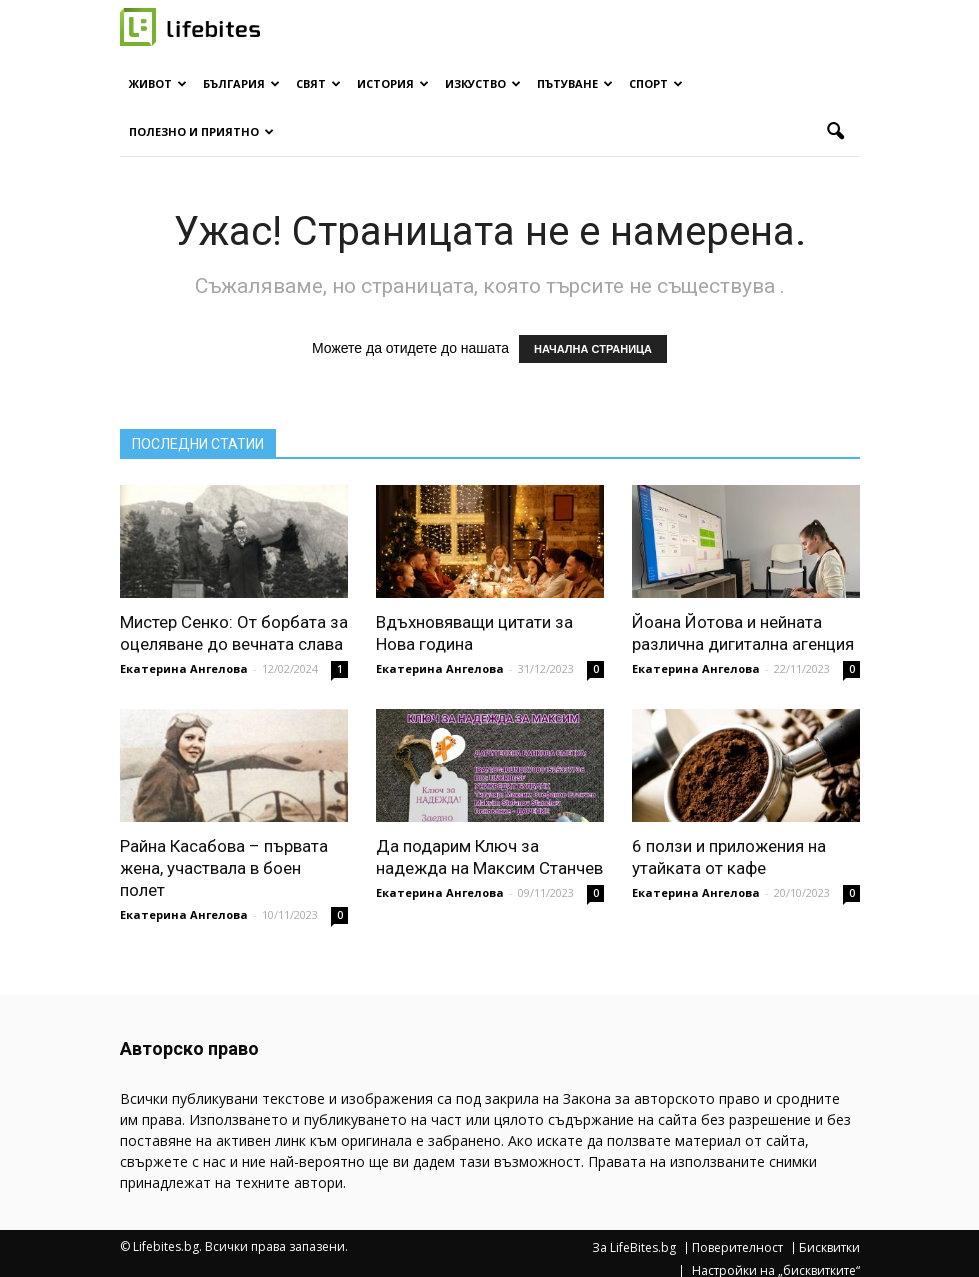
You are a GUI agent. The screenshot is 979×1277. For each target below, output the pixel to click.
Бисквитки (829, 1248)
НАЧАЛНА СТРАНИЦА (593, 349)
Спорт (656, 83)
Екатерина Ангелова (184, 668)
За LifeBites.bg (634, 1248)
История (393, 83)
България (241, 83)
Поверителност (737, 1248)
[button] (836, 132)
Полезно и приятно (201, 131)
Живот (158, 83)
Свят (318, 83)
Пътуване (575, 83)
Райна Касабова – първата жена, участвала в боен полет (224, 868)
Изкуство (483, 83)
